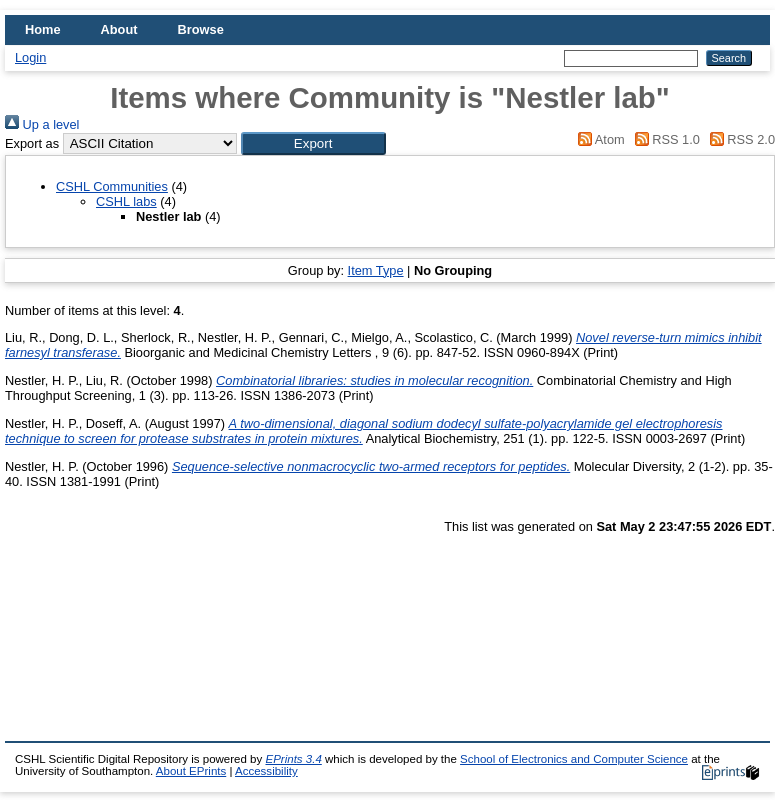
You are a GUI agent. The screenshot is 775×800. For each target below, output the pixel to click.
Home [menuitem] (43, 29)
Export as (32, 143)
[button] (313, 143)
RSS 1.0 (664, 139)
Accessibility (266, 771)
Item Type (376, 270)
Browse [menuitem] (201, 29)
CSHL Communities (112, 186)
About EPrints (191, 771)
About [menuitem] (119, 29)
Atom (598, 139)
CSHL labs (126, 201)
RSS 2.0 (739, 139)
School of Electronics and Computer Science (574, 759)
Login (30, 57)
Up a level (42, 124)
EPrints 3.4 (293, 759)
